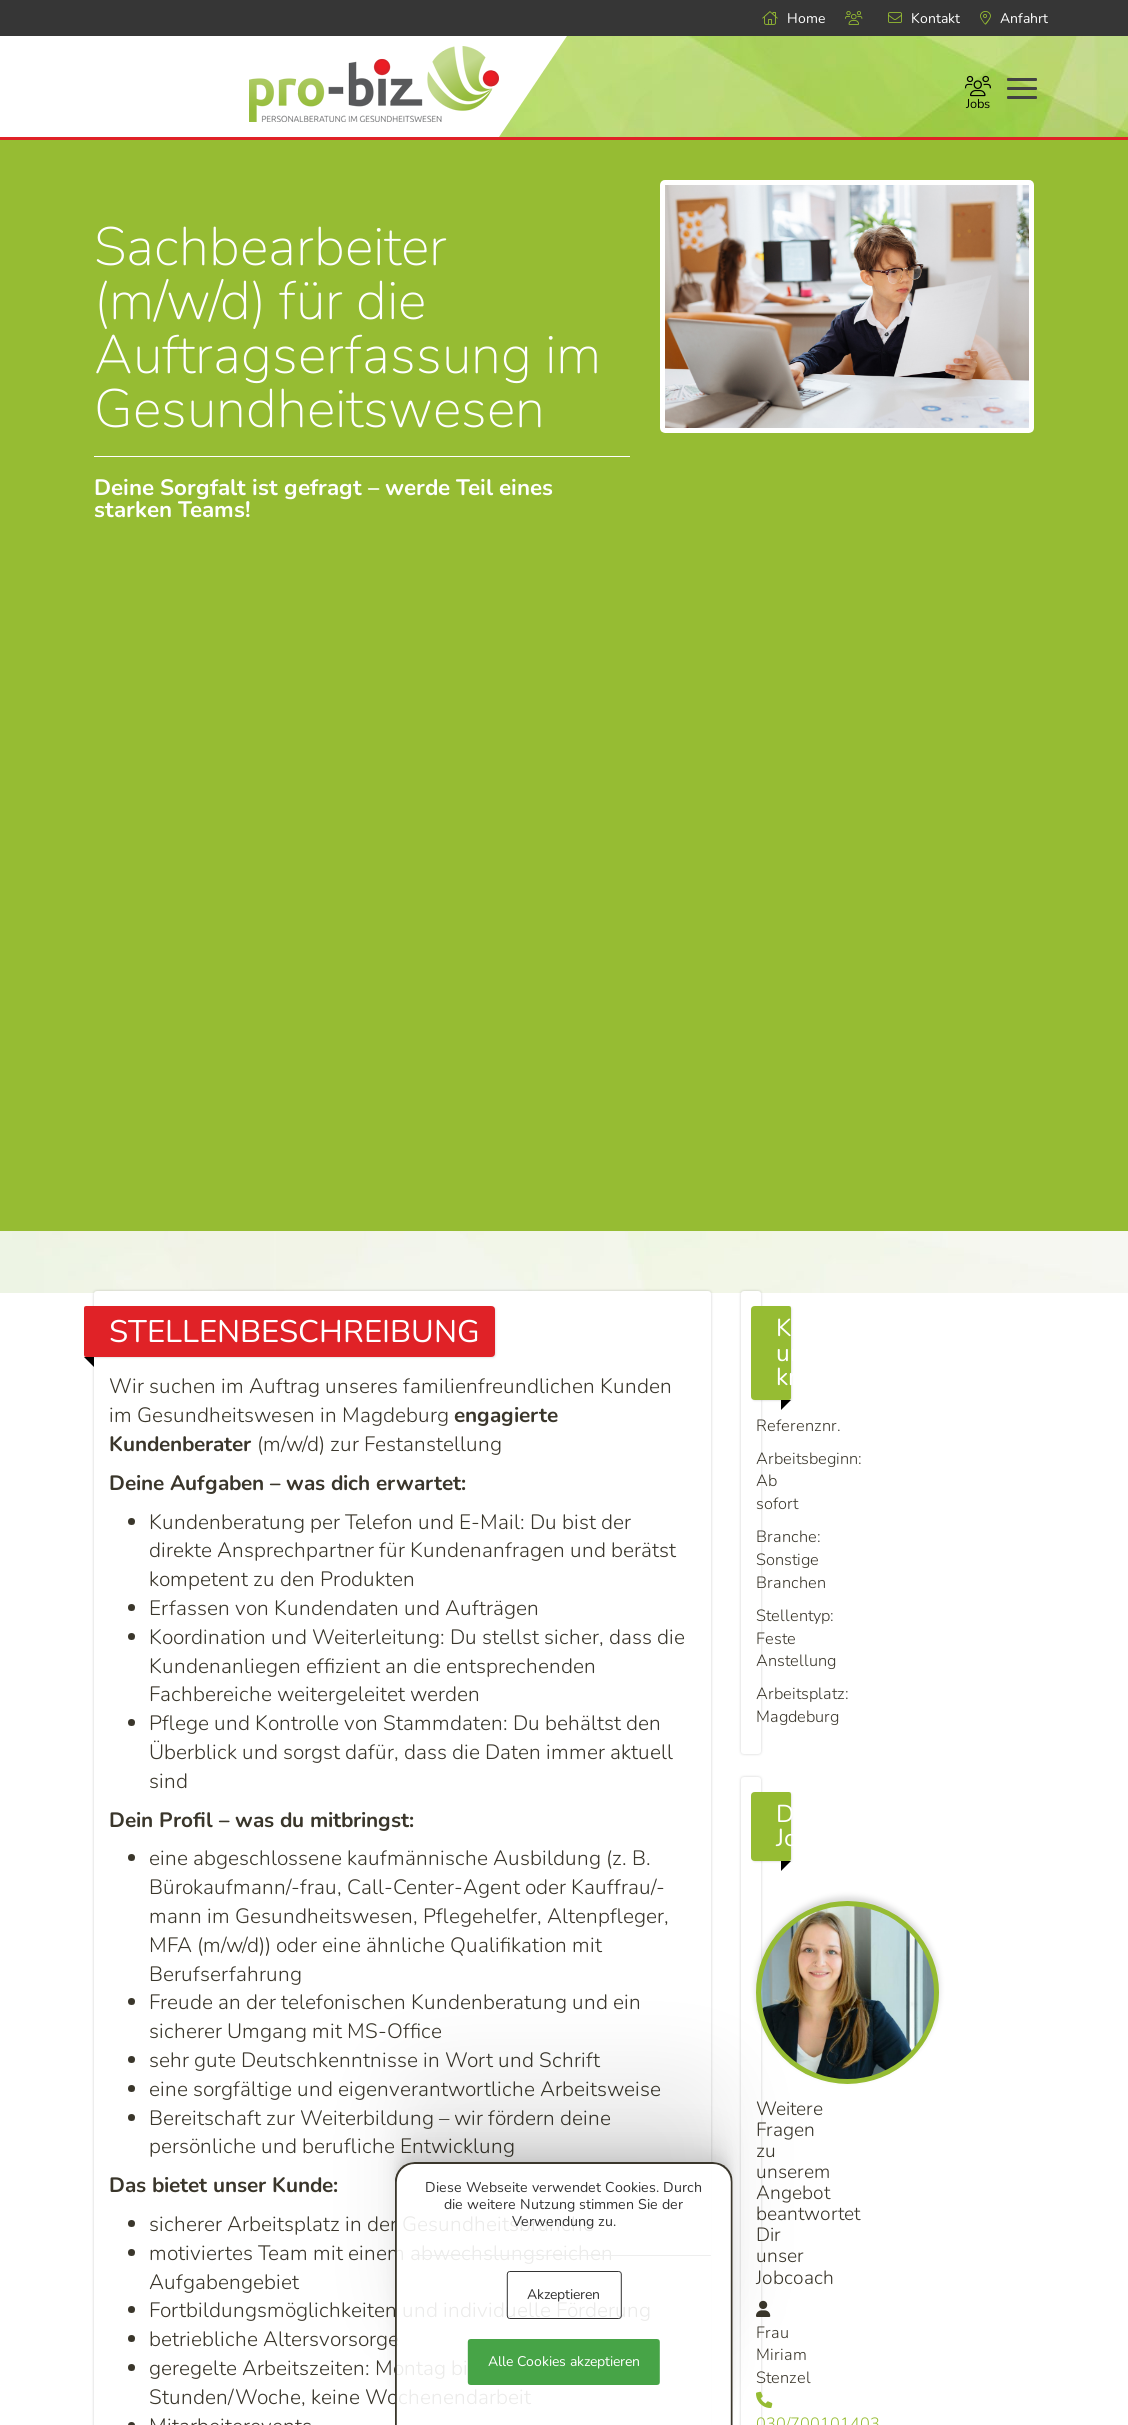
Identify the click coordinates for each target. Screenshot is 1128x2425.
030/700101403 (887, 2059)
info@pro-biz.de (887, 2088)
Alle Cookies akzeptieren (564, 2361)
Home (793, 18)
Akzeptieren (563, 2294)
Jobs (978, 95)
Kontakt (924, 18)
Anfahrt (1014, 18)
